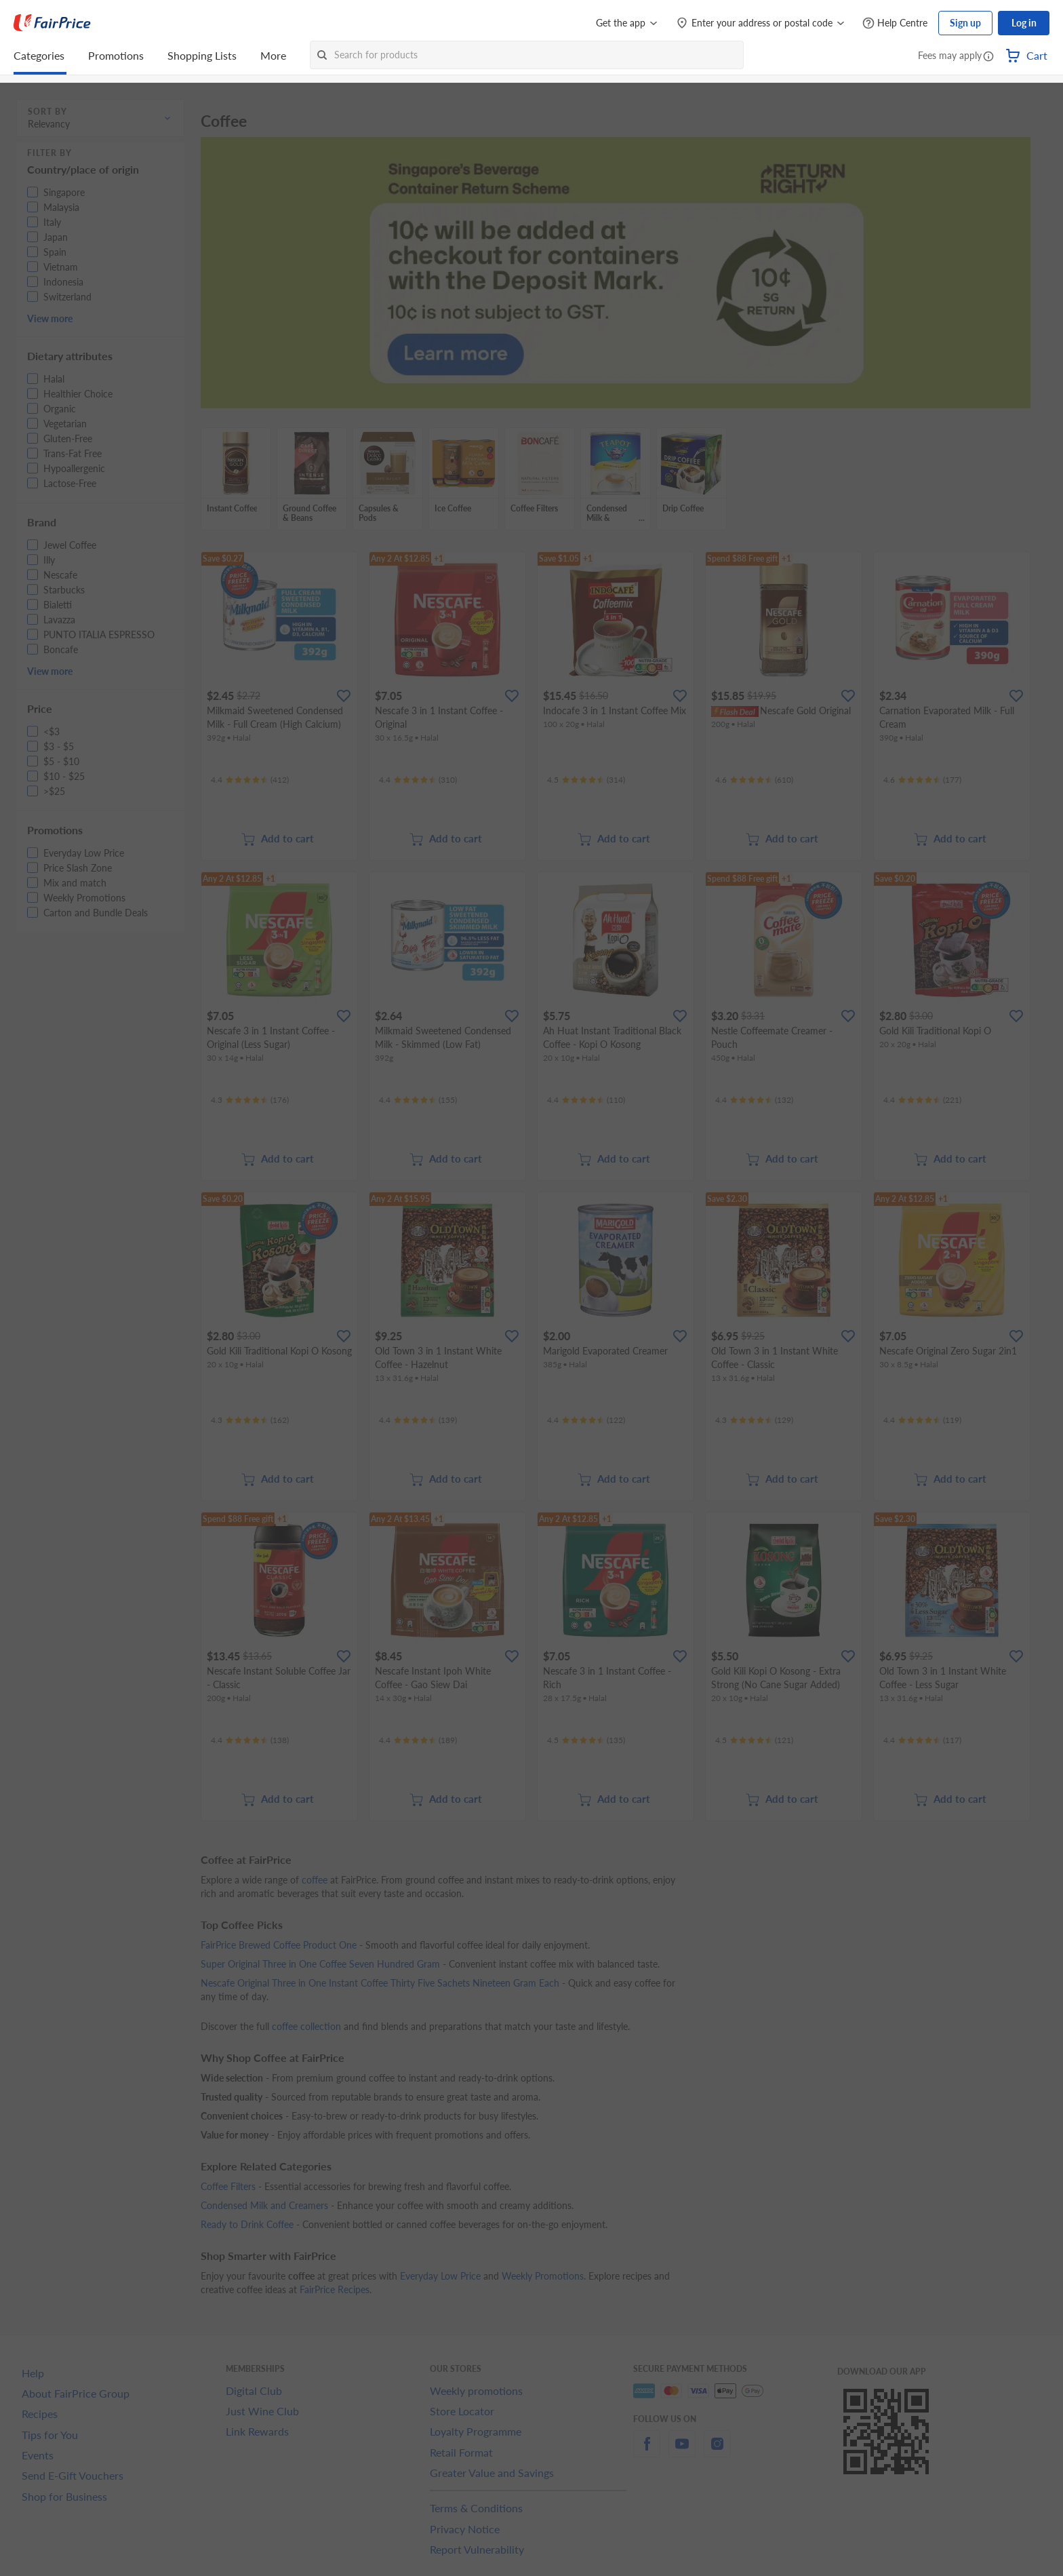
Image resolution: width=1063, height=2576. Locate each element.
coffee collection (306, 2026)
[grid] (615, 479)
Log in (1024, 22)
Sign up (965, 22)
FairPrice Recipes (334, 2289)
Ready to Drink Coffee (247, 2224)
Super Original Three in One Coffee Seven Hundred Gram (320, 1964)
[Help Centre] (894, 23)
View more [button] (50, 318)
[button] (988, 57)
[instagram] (717, 2451)
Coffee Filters (228, 2186)
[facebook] (646, 2451)
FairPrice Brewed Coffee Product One (279, 1945)
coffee (314, 1880)
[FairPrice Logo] (52, 23)
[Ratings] (250, 780)
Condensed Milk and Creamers (264, 2205)
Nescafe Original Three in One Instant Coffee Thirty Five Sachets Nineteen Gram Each (380, 1983)
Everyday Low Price (440, 2276)
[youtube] (682, 2451)
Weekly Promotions (543, 2276)
